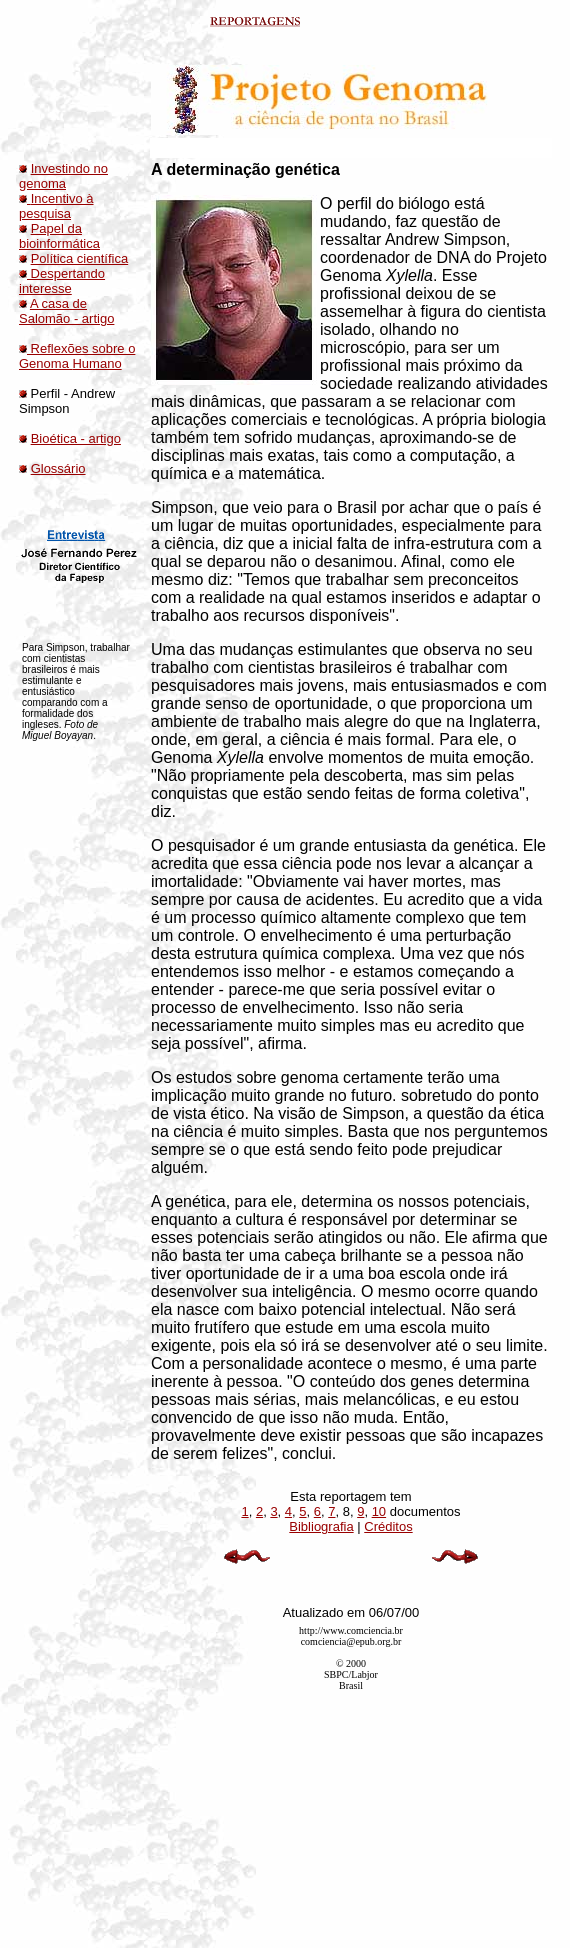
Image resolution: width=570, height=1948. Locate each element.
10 (379, 1511)
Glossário (58, 468)
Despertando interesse (62, 281)
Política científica (80, 258)
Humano (96, 363)
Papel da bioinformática (59, 236)
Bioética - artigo (76, 438)
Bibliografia (321, 1526)
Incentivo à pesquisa (56, 206)
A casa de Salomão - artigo (66, 311)
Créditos (388, 1526)
